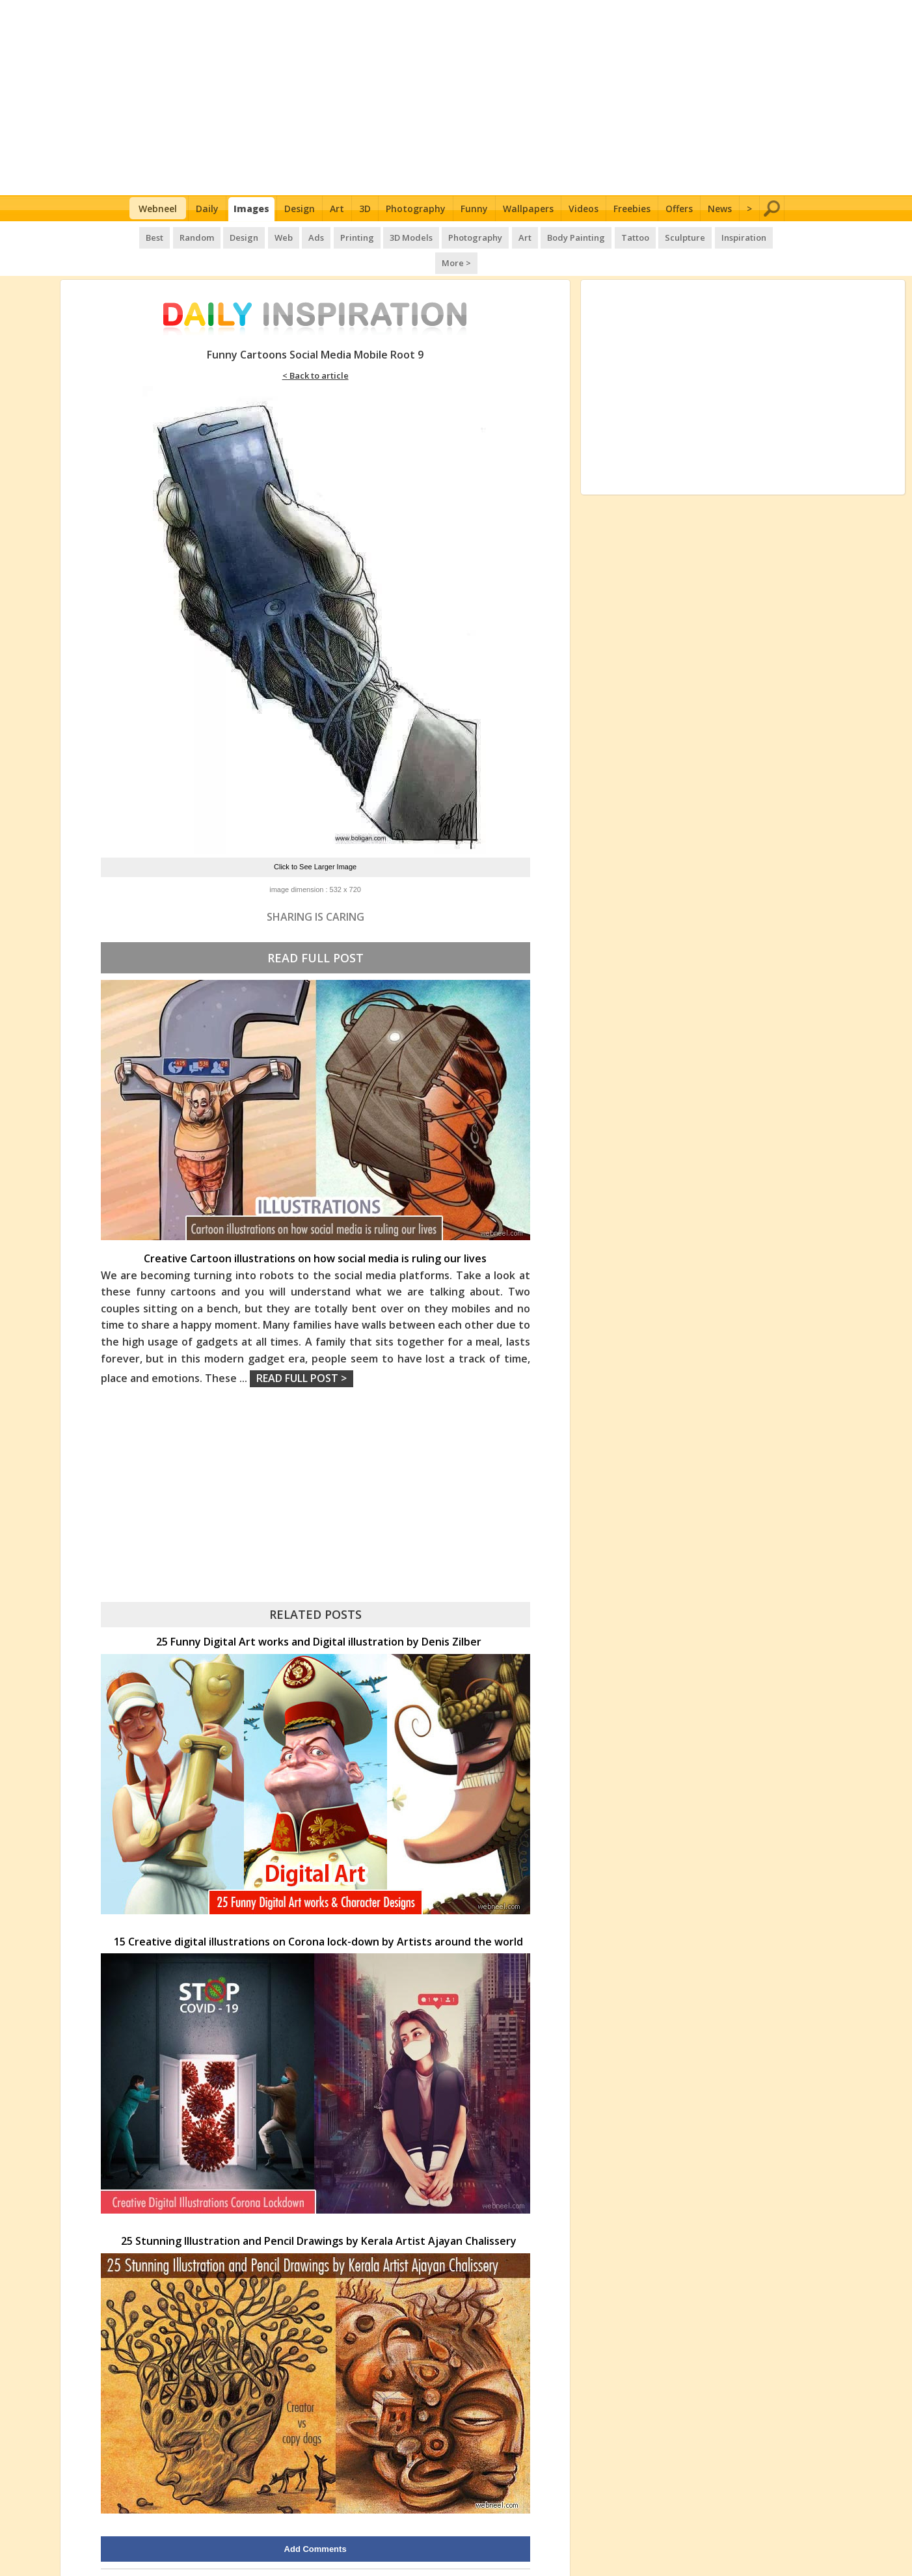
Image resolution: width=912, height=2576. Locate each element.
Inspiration (710, 234)
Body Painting (549, 234)
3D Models (389, 234)
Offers (679, 208)
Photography (416, 208)
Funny (474, 208)
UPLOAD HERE (199, 2552)
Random (184, 234)
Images (251, 208)
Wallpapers (528, 208)
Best (144, 234)
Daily (207, 208)
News (720, 208)
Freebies (631, 208)
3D (365, 208)
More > (762, 234)
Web (267, 234)
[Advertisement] (456, 98)
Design (299, 208)
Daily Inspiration (408, 2552)
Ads (298, 234)
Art (337, 208)
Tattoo (606, 234)
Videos (583, 208)
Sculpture (654, 234)
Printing (337, 234)
